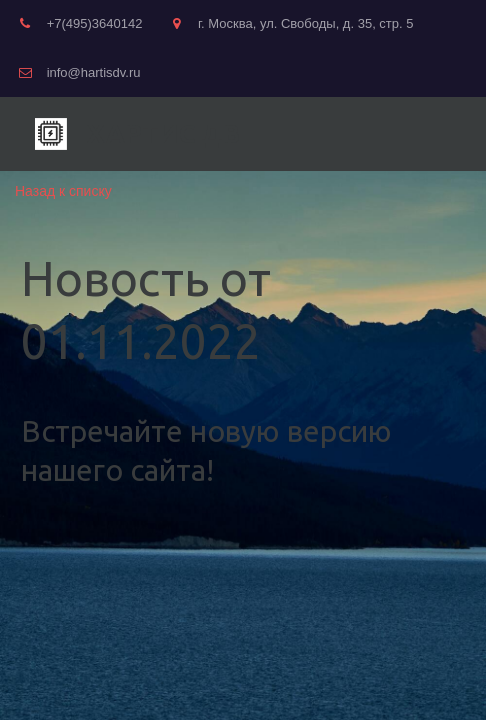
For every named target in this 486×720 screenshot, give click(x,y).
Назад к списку (63, 191)
